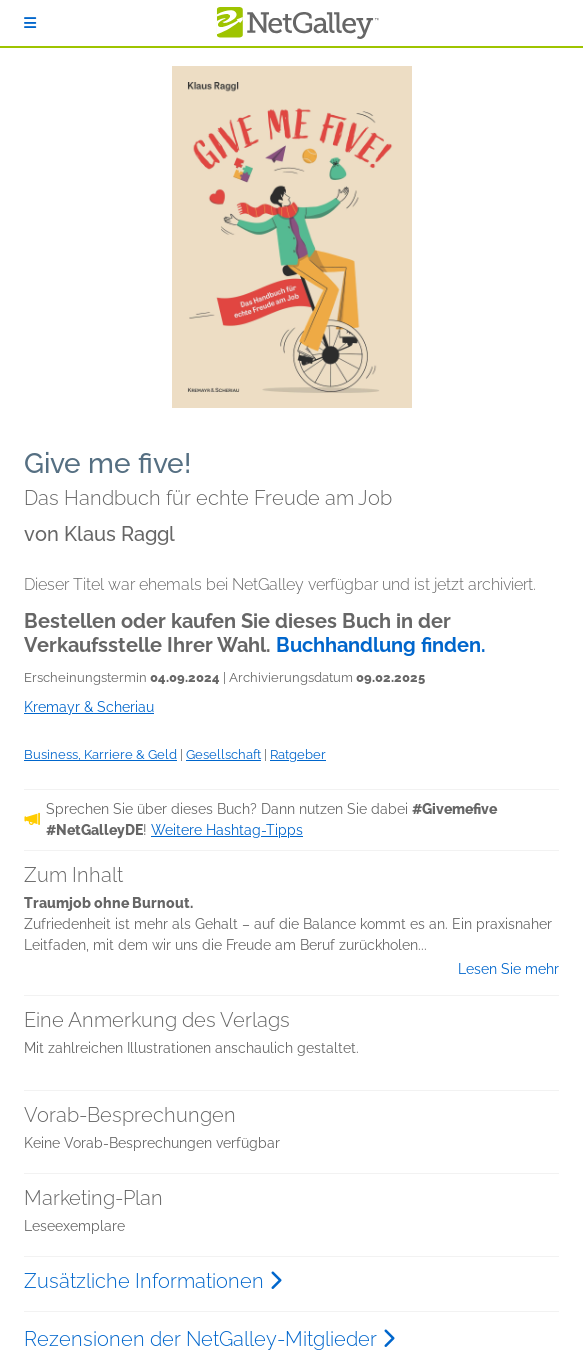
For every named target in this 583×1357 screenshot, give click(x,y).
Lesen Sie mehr (508, 969)
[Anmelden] (30, 23)
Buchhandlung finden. (381, 645)
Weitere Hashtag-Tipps (227, 830)
